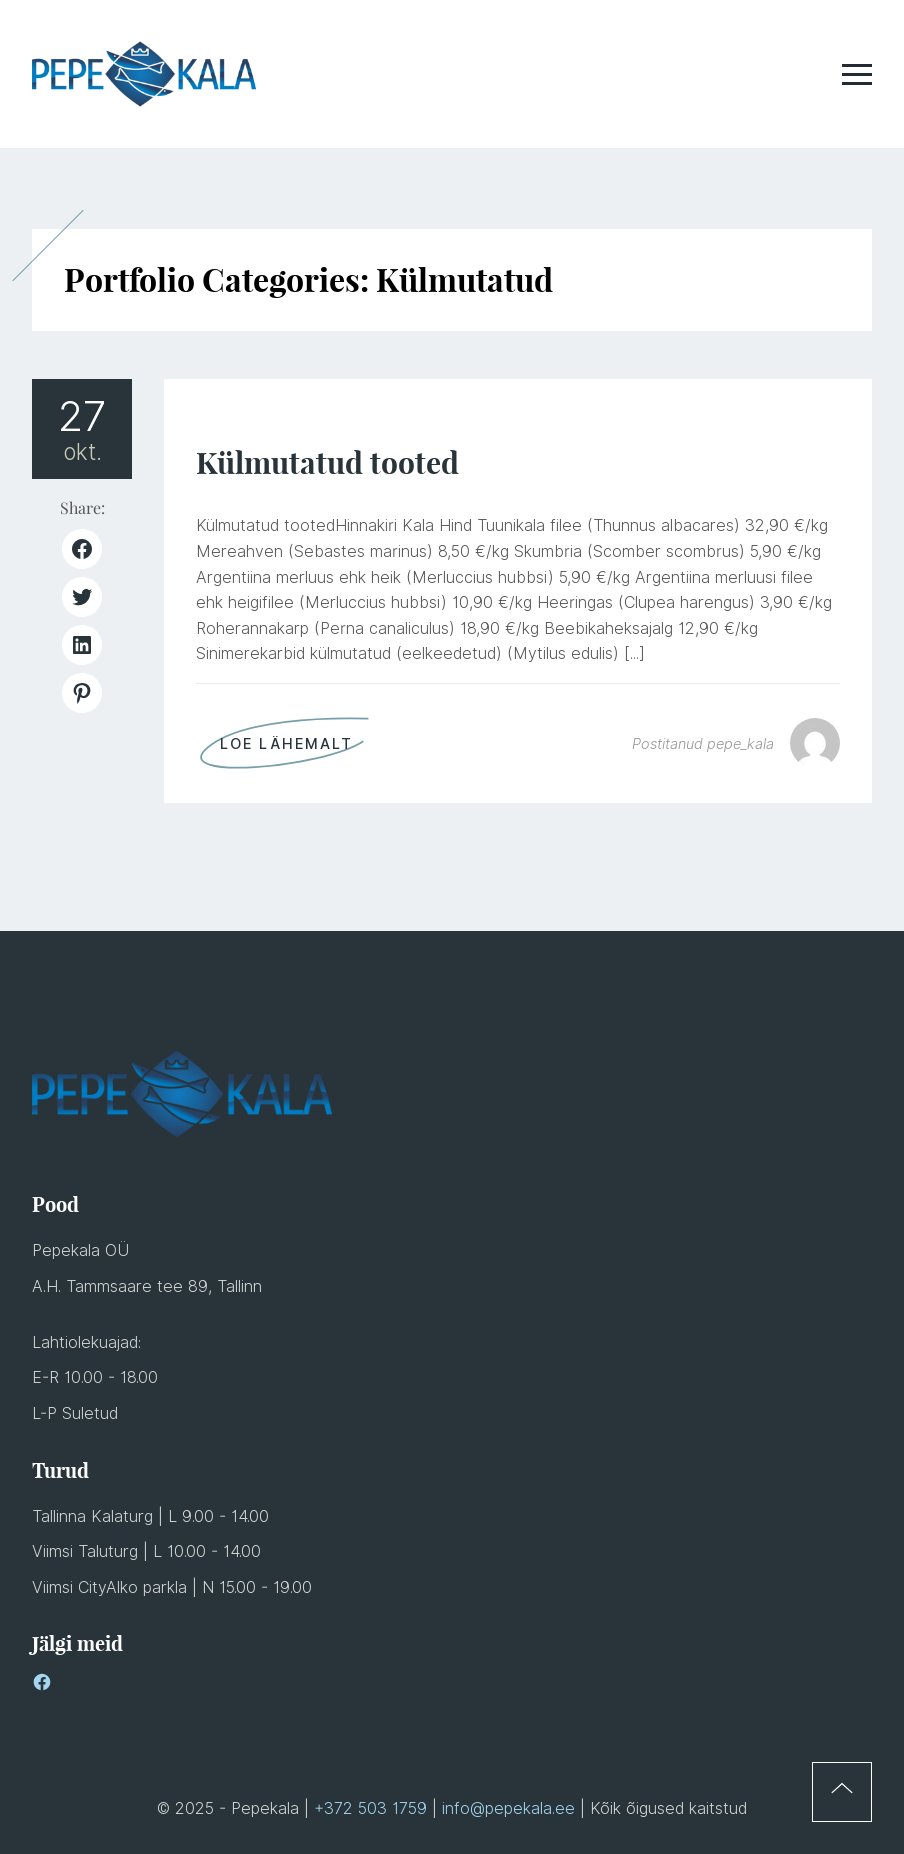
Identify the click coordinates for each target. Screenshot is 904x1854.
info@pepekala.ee (508, 1808)
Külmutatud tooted (327, 463)
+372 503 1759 (370, 1808)
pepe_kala (740, 743)
